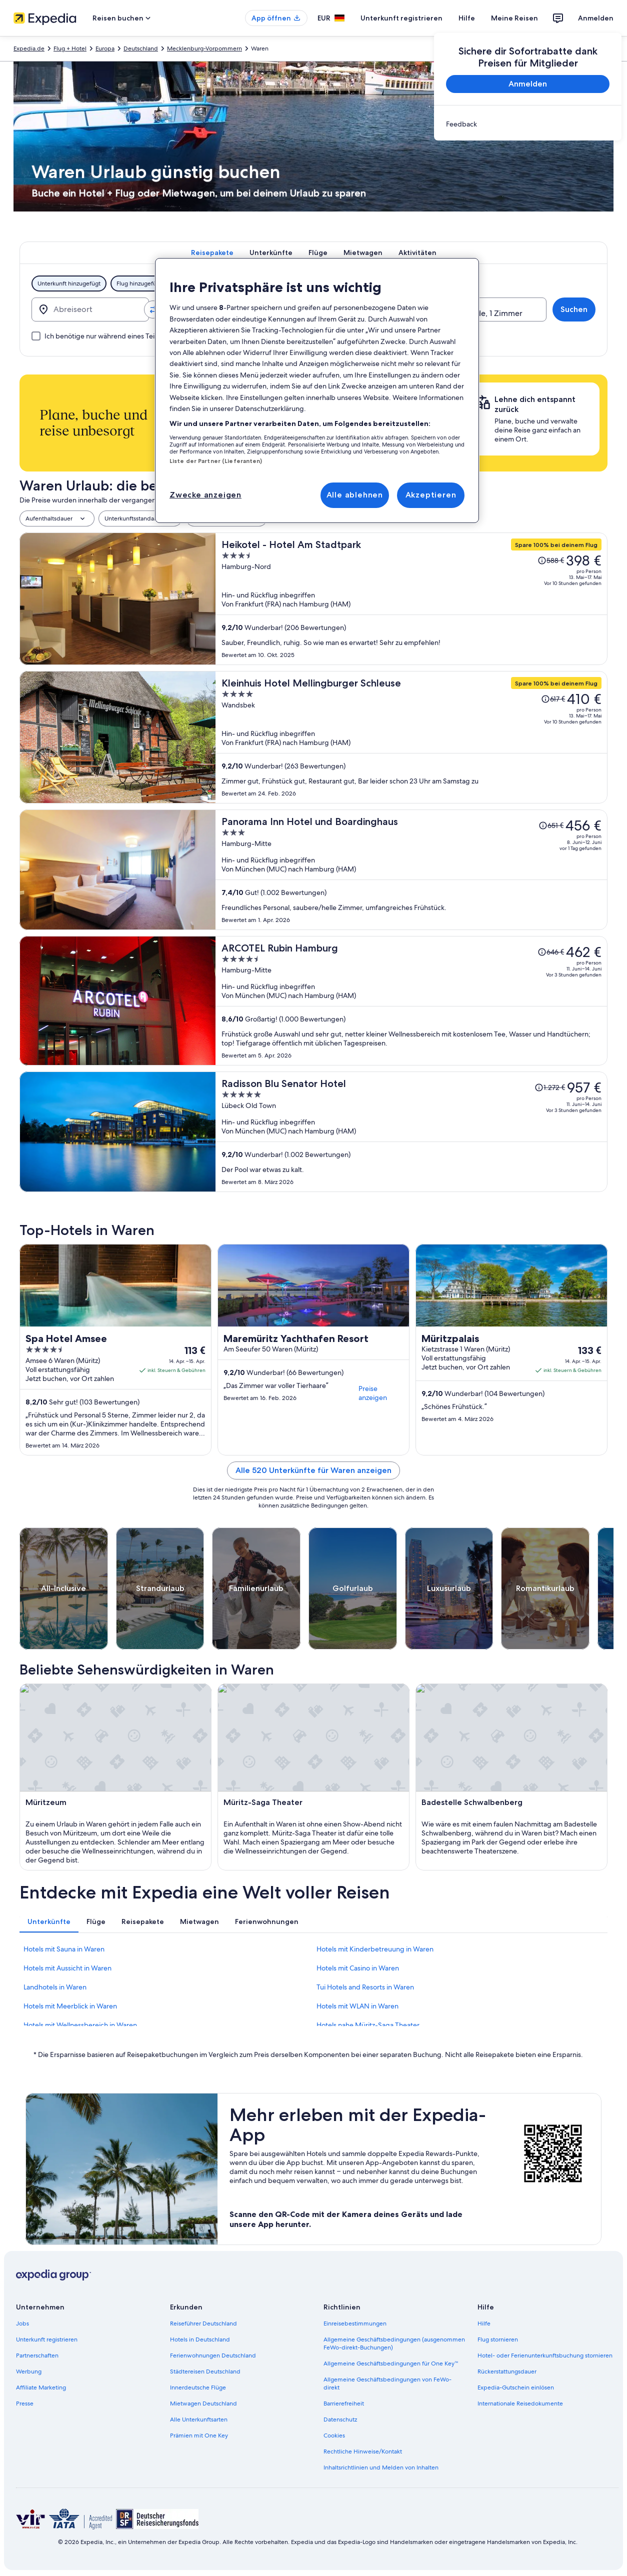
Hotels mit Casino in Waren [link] (357, 1968)
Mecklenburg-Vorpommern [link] (204, 48)
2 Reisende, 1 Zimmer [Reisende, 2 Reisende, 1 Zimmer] (484, 313)
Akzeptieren (431, 495)
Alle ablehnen (354, 495)
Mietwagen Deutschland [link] (203, 2404)
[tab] (212, 253)
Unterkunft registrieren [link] (47, 2340)
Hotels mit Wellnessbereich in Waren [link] (80, 2025)
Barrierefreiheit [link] (344, 2404)
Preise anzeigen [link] (372, 1393)
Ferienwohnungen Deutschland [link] (213, 2356)
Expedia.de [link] (29, 48)
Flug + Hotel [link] (70, 48)
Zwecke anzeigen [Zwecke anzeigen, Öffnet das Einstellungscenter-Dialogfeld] (206, 495)
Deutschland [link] (141, 48)
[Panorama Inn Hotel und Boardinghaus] (412, 870)
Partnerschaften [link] (37, 2356)
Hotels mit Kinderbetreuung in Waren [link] (375, 1949)
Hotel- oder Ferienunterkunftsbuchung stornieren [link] (545, 2356)
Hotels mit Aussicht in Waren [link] (68, 1968)
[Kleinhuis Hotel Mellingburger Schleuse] (412, 737)
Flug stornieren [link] (498, 2340)
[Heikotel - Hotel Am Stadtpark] (412, 598)
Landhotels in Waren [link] (55, 1987)
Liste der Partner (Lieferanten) (216, 461)
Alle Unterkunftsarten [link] (199, 2420)
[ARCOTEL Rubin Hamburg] (412, 1001)
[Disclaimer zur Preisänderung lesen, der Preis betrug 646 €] (551, 952)
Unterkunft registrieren (401, 18)
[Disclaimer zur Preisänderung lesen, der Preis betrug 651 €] (551, 825)
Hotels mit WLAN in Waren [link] (357, 2006)
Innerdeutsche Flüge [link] (198, 2388)
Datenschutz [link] (340, 2420)
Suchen (574, 309)
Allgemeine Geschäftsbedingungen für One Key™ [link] (391, 2364)
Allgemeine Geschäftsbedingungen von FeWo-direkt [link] (388, 2384)
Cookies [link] (334, 2436)
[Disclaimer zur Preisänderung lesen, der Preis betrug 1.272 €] (549, 1087)
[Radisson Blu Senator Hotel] (412, 1132)
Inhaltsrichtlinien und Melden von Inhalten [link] (381, 2468)
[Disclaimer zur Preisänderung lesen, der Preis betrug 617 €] (553, 699)
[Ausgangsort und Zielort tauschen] (153, 309)
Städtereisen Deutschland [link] (205, 2372)
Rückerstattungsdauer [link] (507, 2372)
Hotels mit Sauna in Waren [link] (64, 1949)
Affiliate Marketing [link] (41, 2388)
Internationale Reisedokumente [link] (520, 2404)
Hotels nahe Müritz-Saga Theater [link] (368, 2025)
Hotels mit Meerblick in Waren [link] (70, 2006)
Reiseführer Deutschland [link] (203, 2324)
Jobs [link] (22, 2324)
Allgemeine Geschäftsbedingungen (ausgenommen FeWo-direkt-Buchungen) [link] (394, 2344)
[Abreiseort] (90, 310)
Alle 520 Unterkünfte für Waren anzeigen (314, 1470)
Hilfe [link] (484, 2324)
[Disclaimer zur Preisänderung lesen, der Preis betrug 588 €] (551, 560)
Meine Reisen (514, 18)
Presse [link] (25, 2404)
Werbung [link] (29, 2372)
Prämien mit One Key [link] (199, 2436)
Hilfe (466, 18)
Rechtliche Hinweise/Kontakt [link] (363, 2452)
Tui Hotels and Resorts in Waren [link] (365, 1987)
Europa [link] (105, 48)
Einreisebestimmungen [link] (355, 2324)
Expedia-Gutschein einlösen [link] (516, 2388)
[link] (528, 124)
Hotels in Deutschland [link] (200, 2340)
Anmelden (596, 18)
